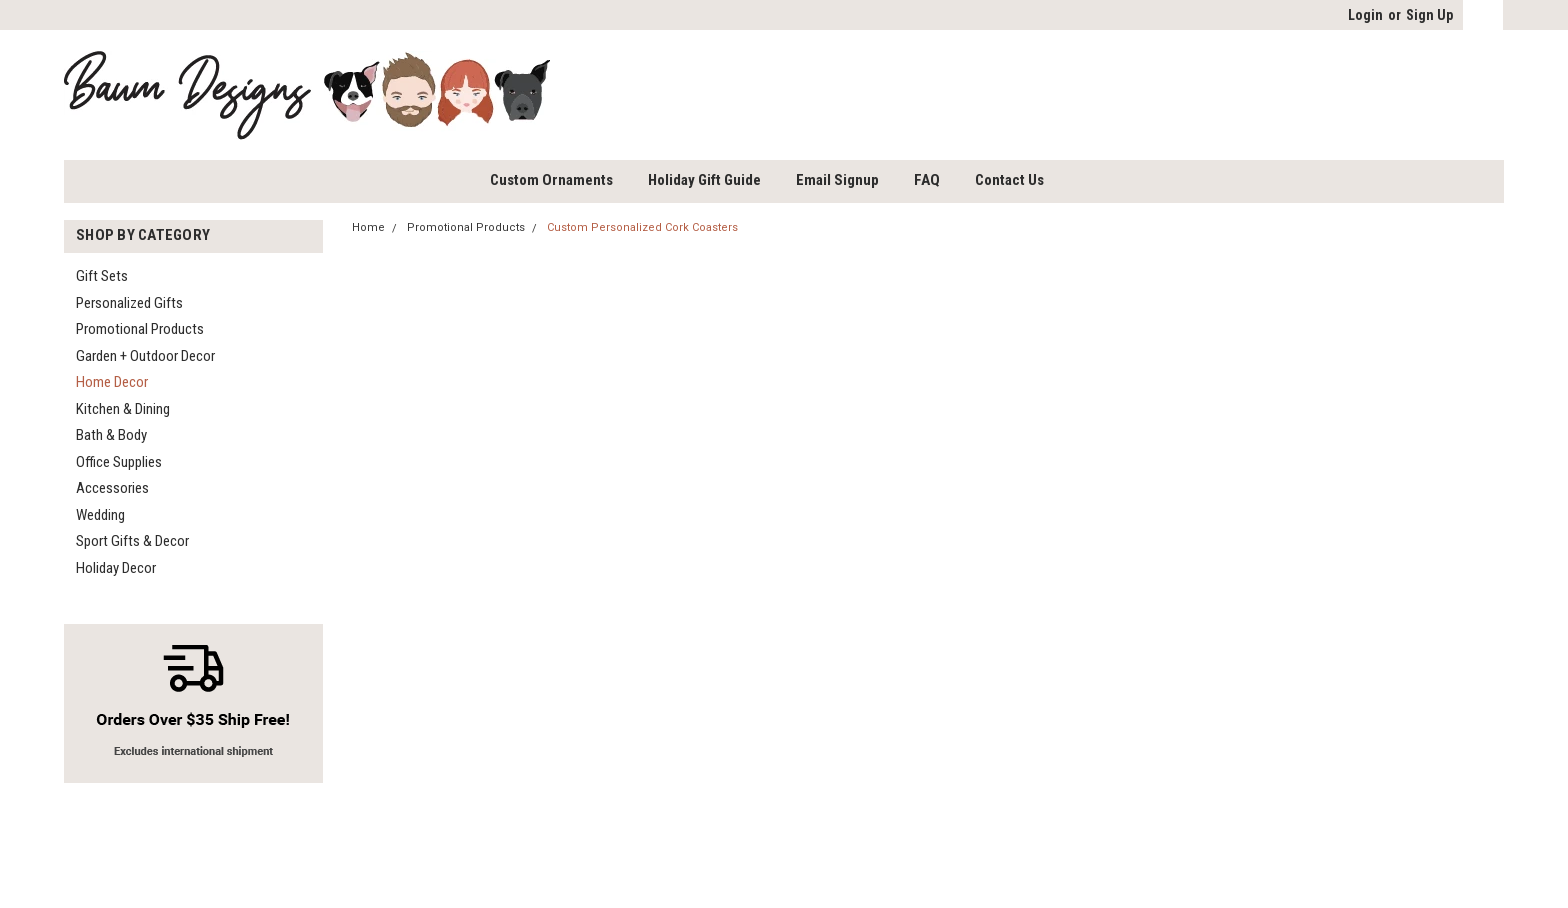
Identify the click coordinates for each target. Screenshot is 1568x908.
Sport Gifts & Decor (132, 541)
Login (1365, 15)
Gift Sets (102, 276)
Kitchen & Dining (123, 409)
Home (368, 227)
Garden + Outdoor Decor (145, 356)
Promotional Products (140, 329)
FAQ (927, 180)
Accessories (112, 488)
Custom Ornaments (551, 180)
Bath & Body (111, 435)
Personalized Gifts (129, 303)
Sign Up (1429, 15)
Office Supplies (119, 462)
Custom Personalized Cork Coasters (642, 227)
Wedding (100, 515)
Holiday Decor (116, 568)
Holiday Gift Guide (704, 180)
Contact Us (1009, 180)
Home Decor (112, 382)
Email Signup (837, 180)
